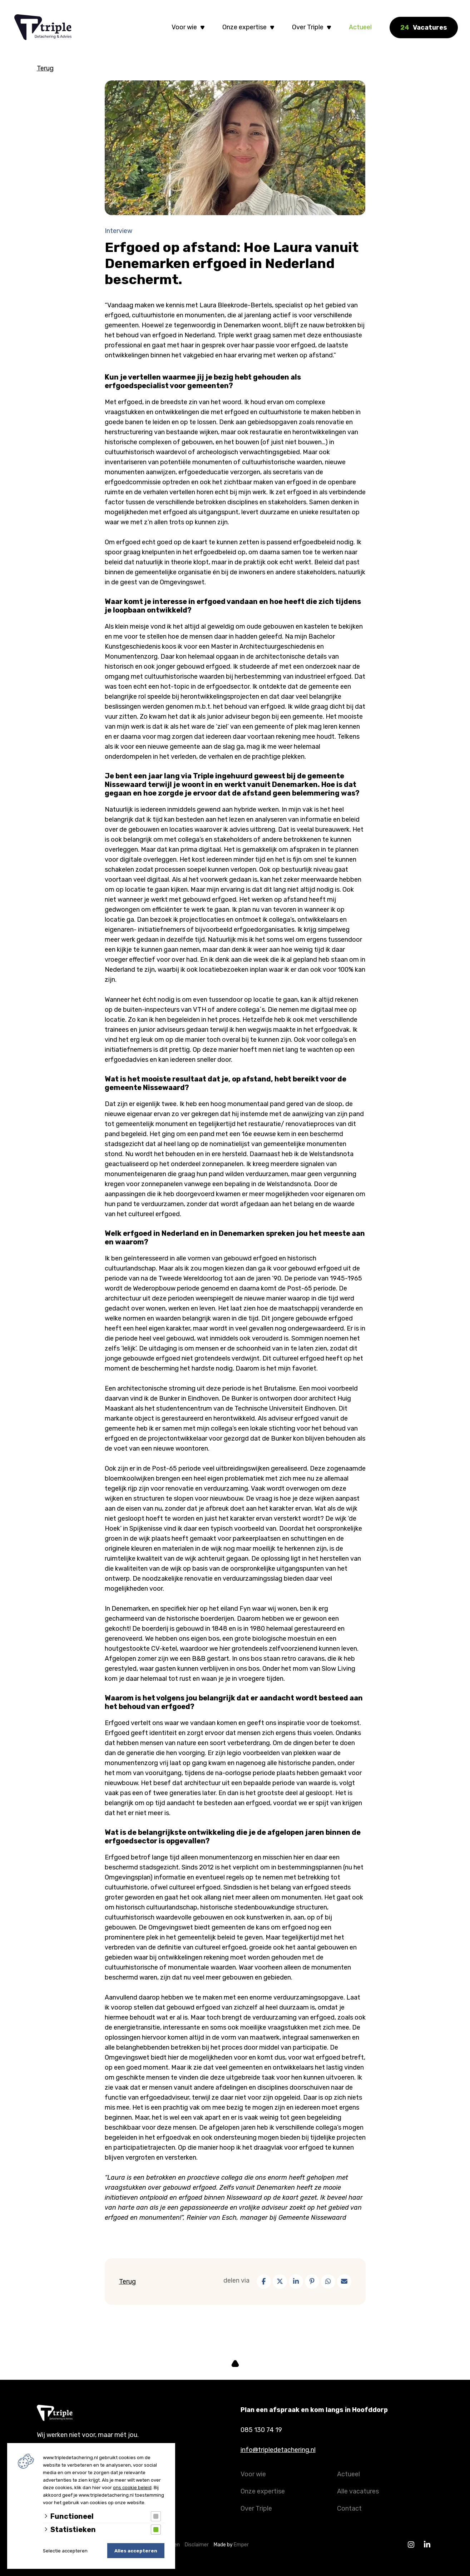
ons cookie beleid (132, 2487)
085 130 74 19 (261, 2430)
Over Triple (307, 27)
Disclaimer (198, 2545)
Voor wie (184, 27)
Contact (349, 2508)
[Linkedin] (427, 2544)
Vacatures (423, 27)
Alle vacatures (358, 2491)
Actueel (360, 27)
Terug (45, 68)
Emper (241, 2545)
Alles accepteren (135, 2550)
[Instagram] (411, 2544)
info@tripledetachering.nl (278, 2450)
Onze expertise (244, 27)
